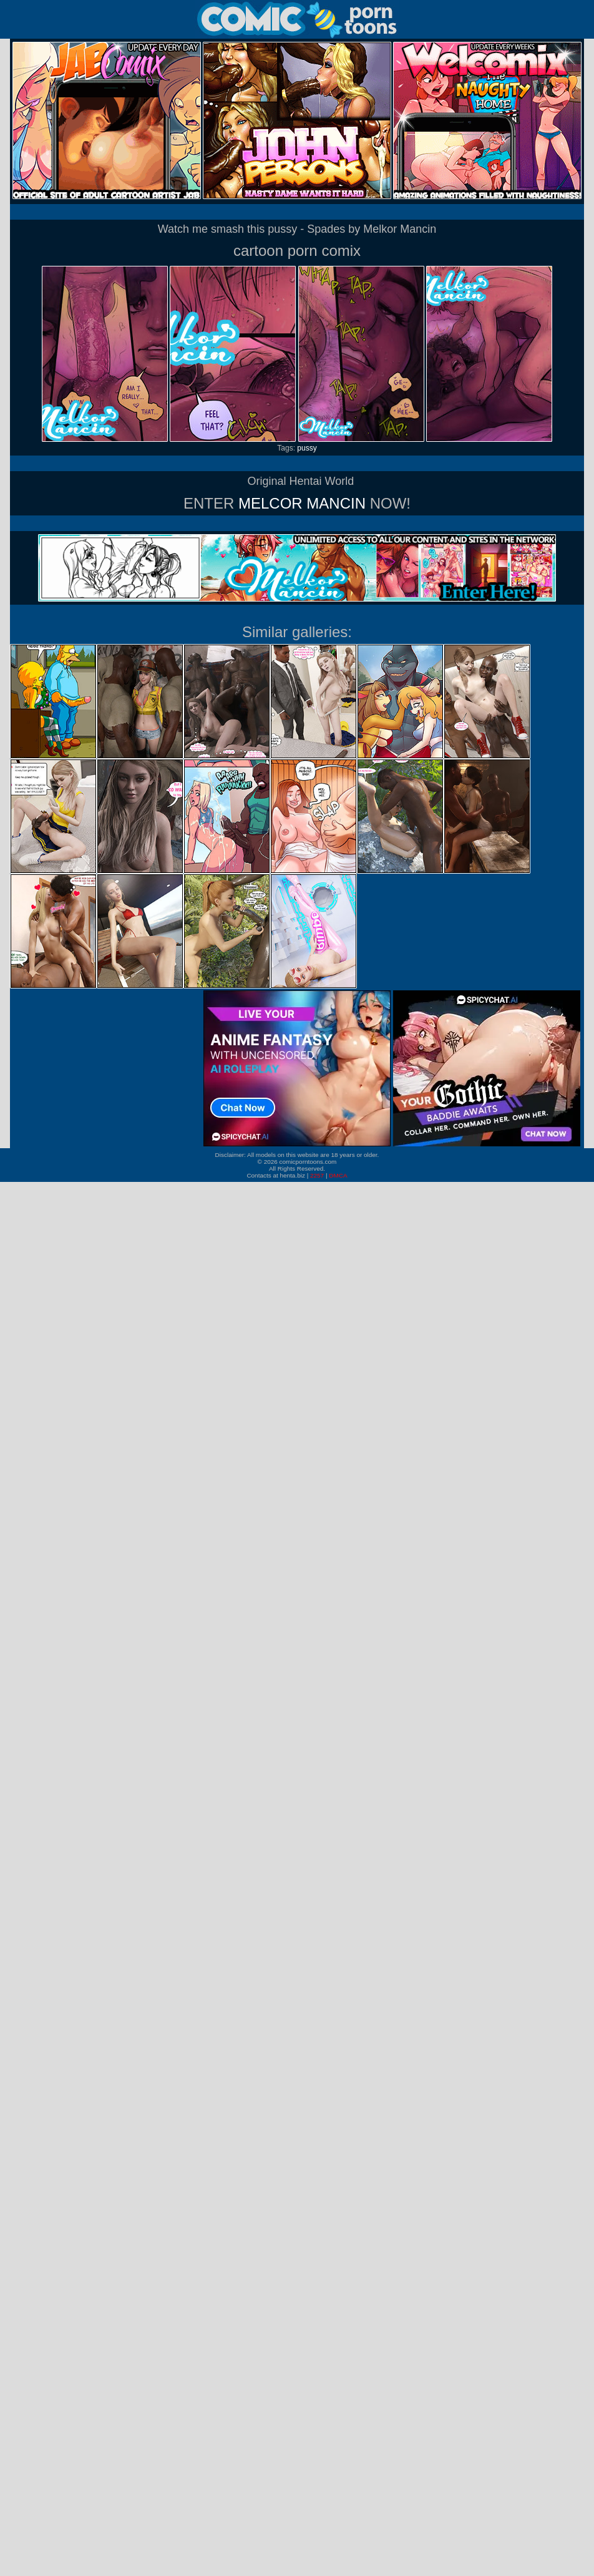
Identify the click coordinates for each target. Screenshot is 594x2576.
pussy (306, 448)
